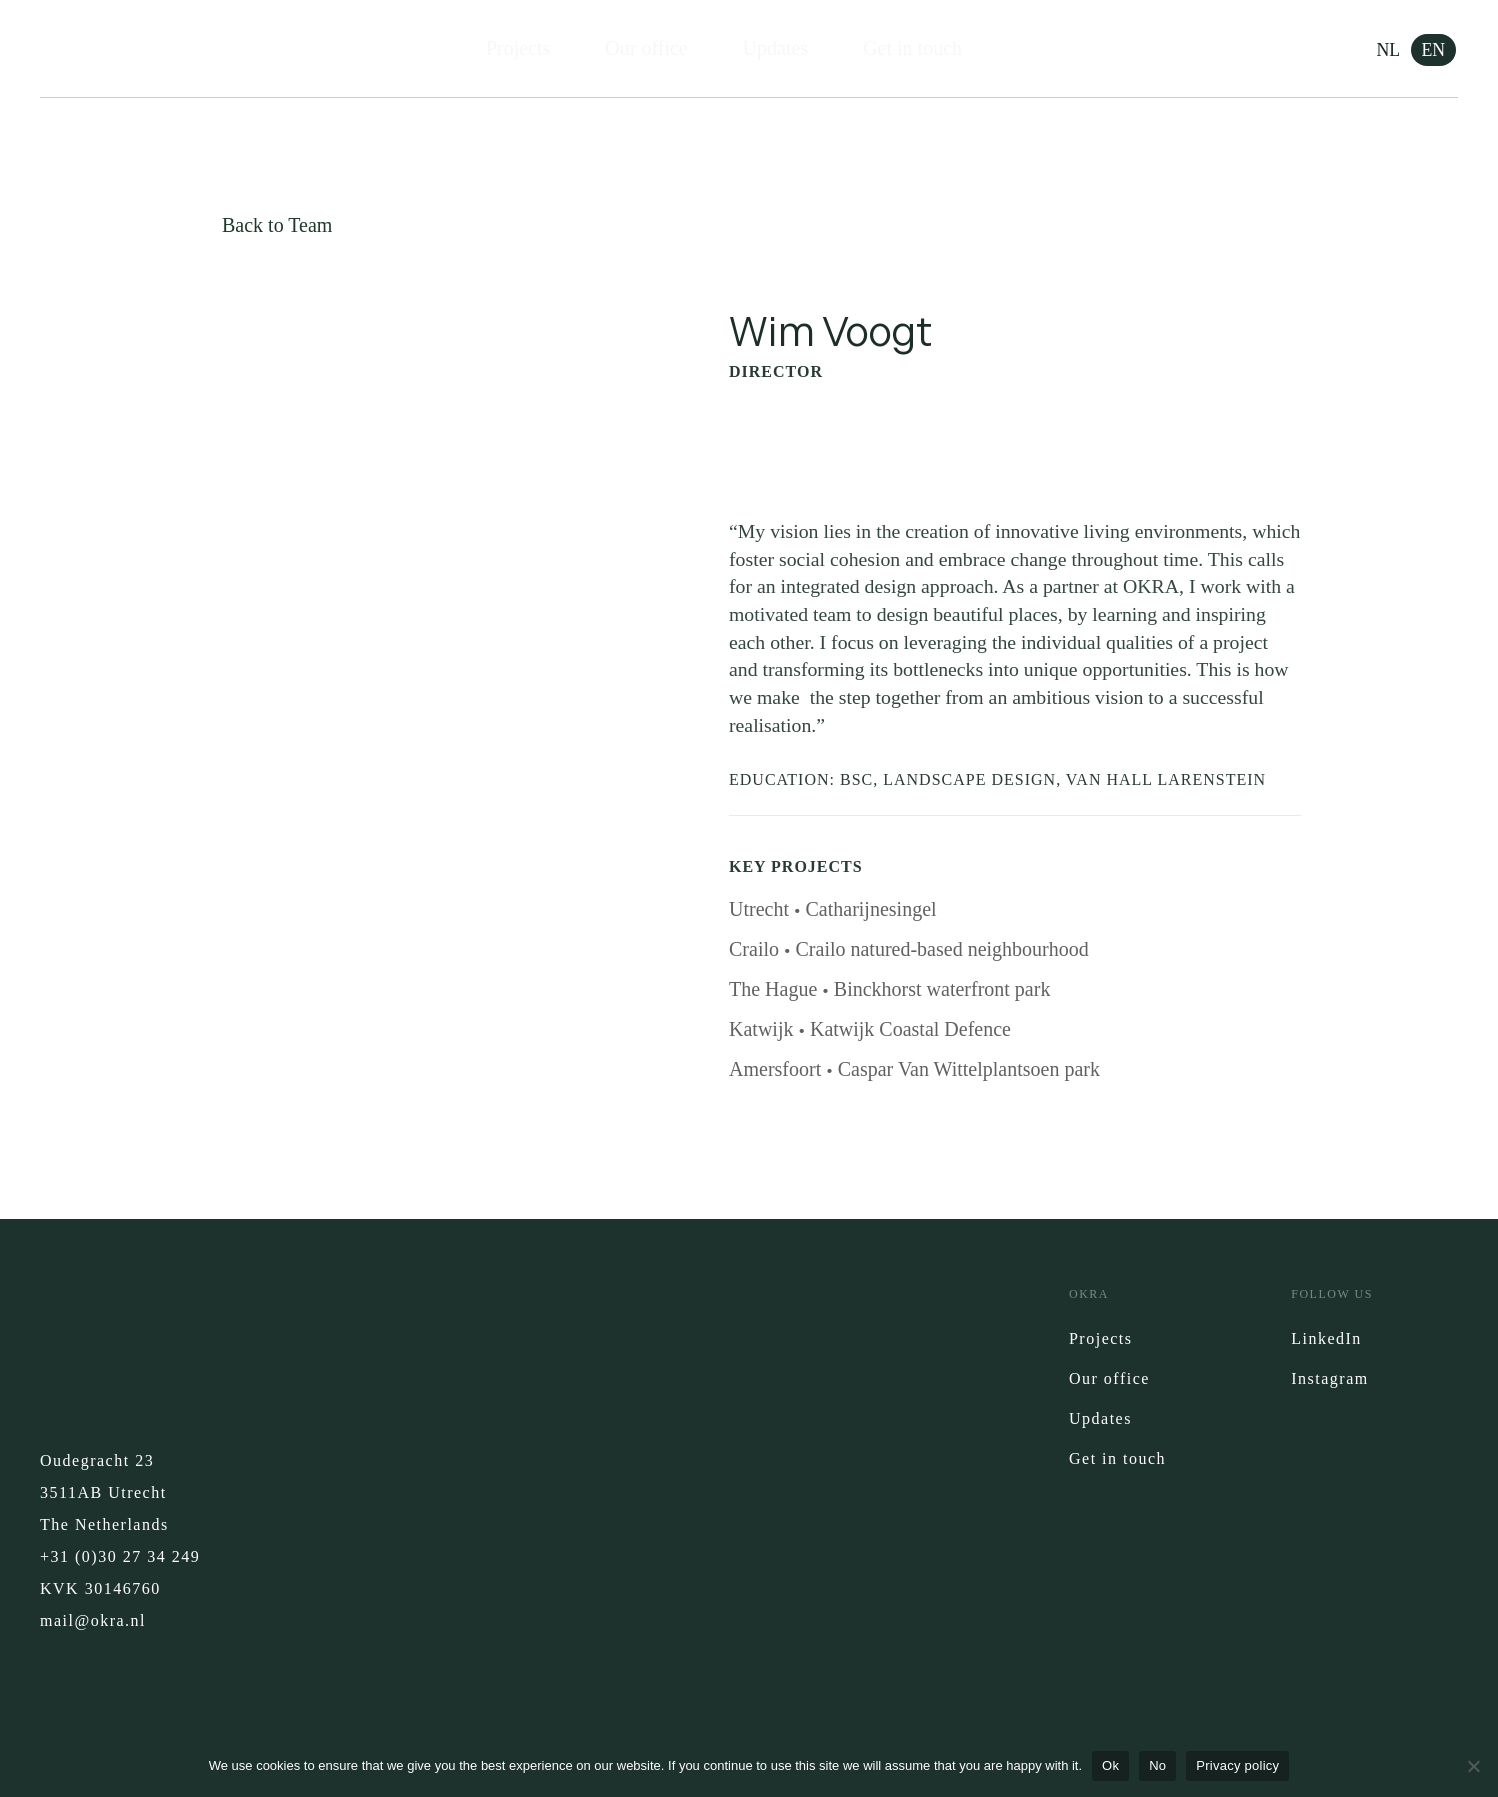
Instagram (1329, 1381)
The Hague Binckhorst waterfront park (889, 992)
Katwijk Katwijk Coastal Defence (870, 1032)
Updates (776, 49)
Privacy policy (1237, 1765)
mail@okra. (85, 1623)
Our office (646, 49)
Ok (1110, 1765)
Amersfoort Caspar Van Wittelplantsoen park (914, 1072)
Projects (518, 49)
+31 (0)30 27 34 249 (120, 1559)
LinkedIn (1326, 1341)
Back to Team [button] (277, 225)
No (1157, 1765)
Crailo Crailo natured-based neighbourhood (909, 952)
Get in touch (912, 49)
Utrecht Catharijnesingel (833, 912)
